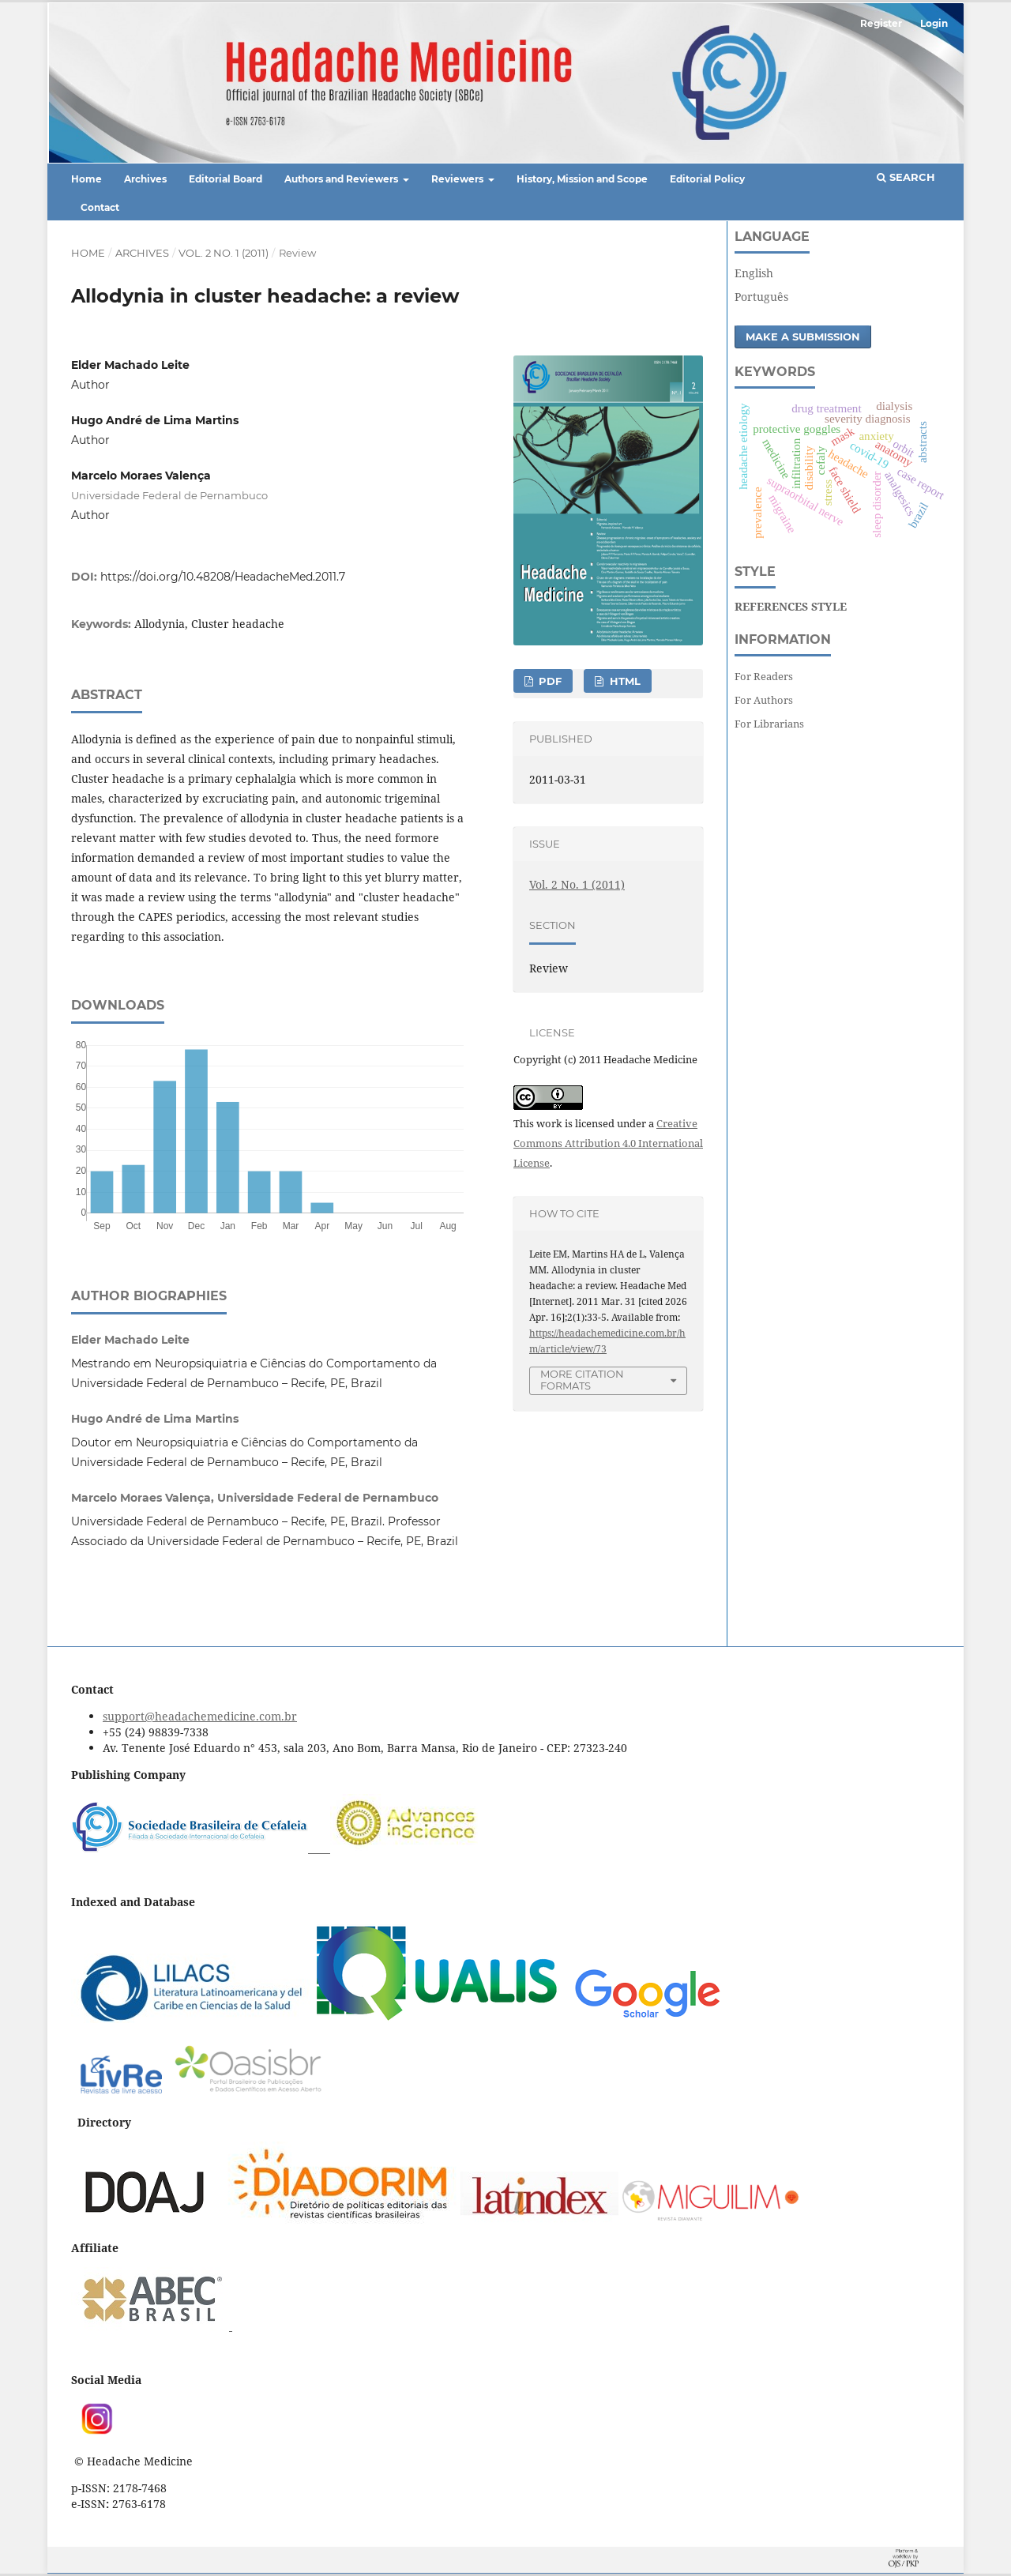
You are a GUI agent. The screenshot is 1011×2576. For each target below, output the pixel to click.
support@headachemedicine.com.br (200, 1716)
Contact (100, 207)
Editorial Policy (707, 179)
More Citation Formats (582, 1379)
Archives (145, 179)
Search (906, 177)
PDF (549, 681)
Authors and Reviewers (342, 179)
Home (86, 179)
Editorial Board (225, 179)
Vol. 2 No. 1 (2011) (224, 252)
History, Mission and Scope (582, 179)
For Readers (764, 676)
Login (934, 23)
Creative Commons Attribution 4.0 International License (608, 1143)
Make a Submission (803, 336)
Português (761, 296)
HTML (624, 681)
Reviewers (458, 179)
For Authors (764, 700)
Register (881, 23)
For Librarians (769, 723)
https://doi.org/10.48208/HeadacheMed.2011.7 (222, 577)
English (754, 272)
